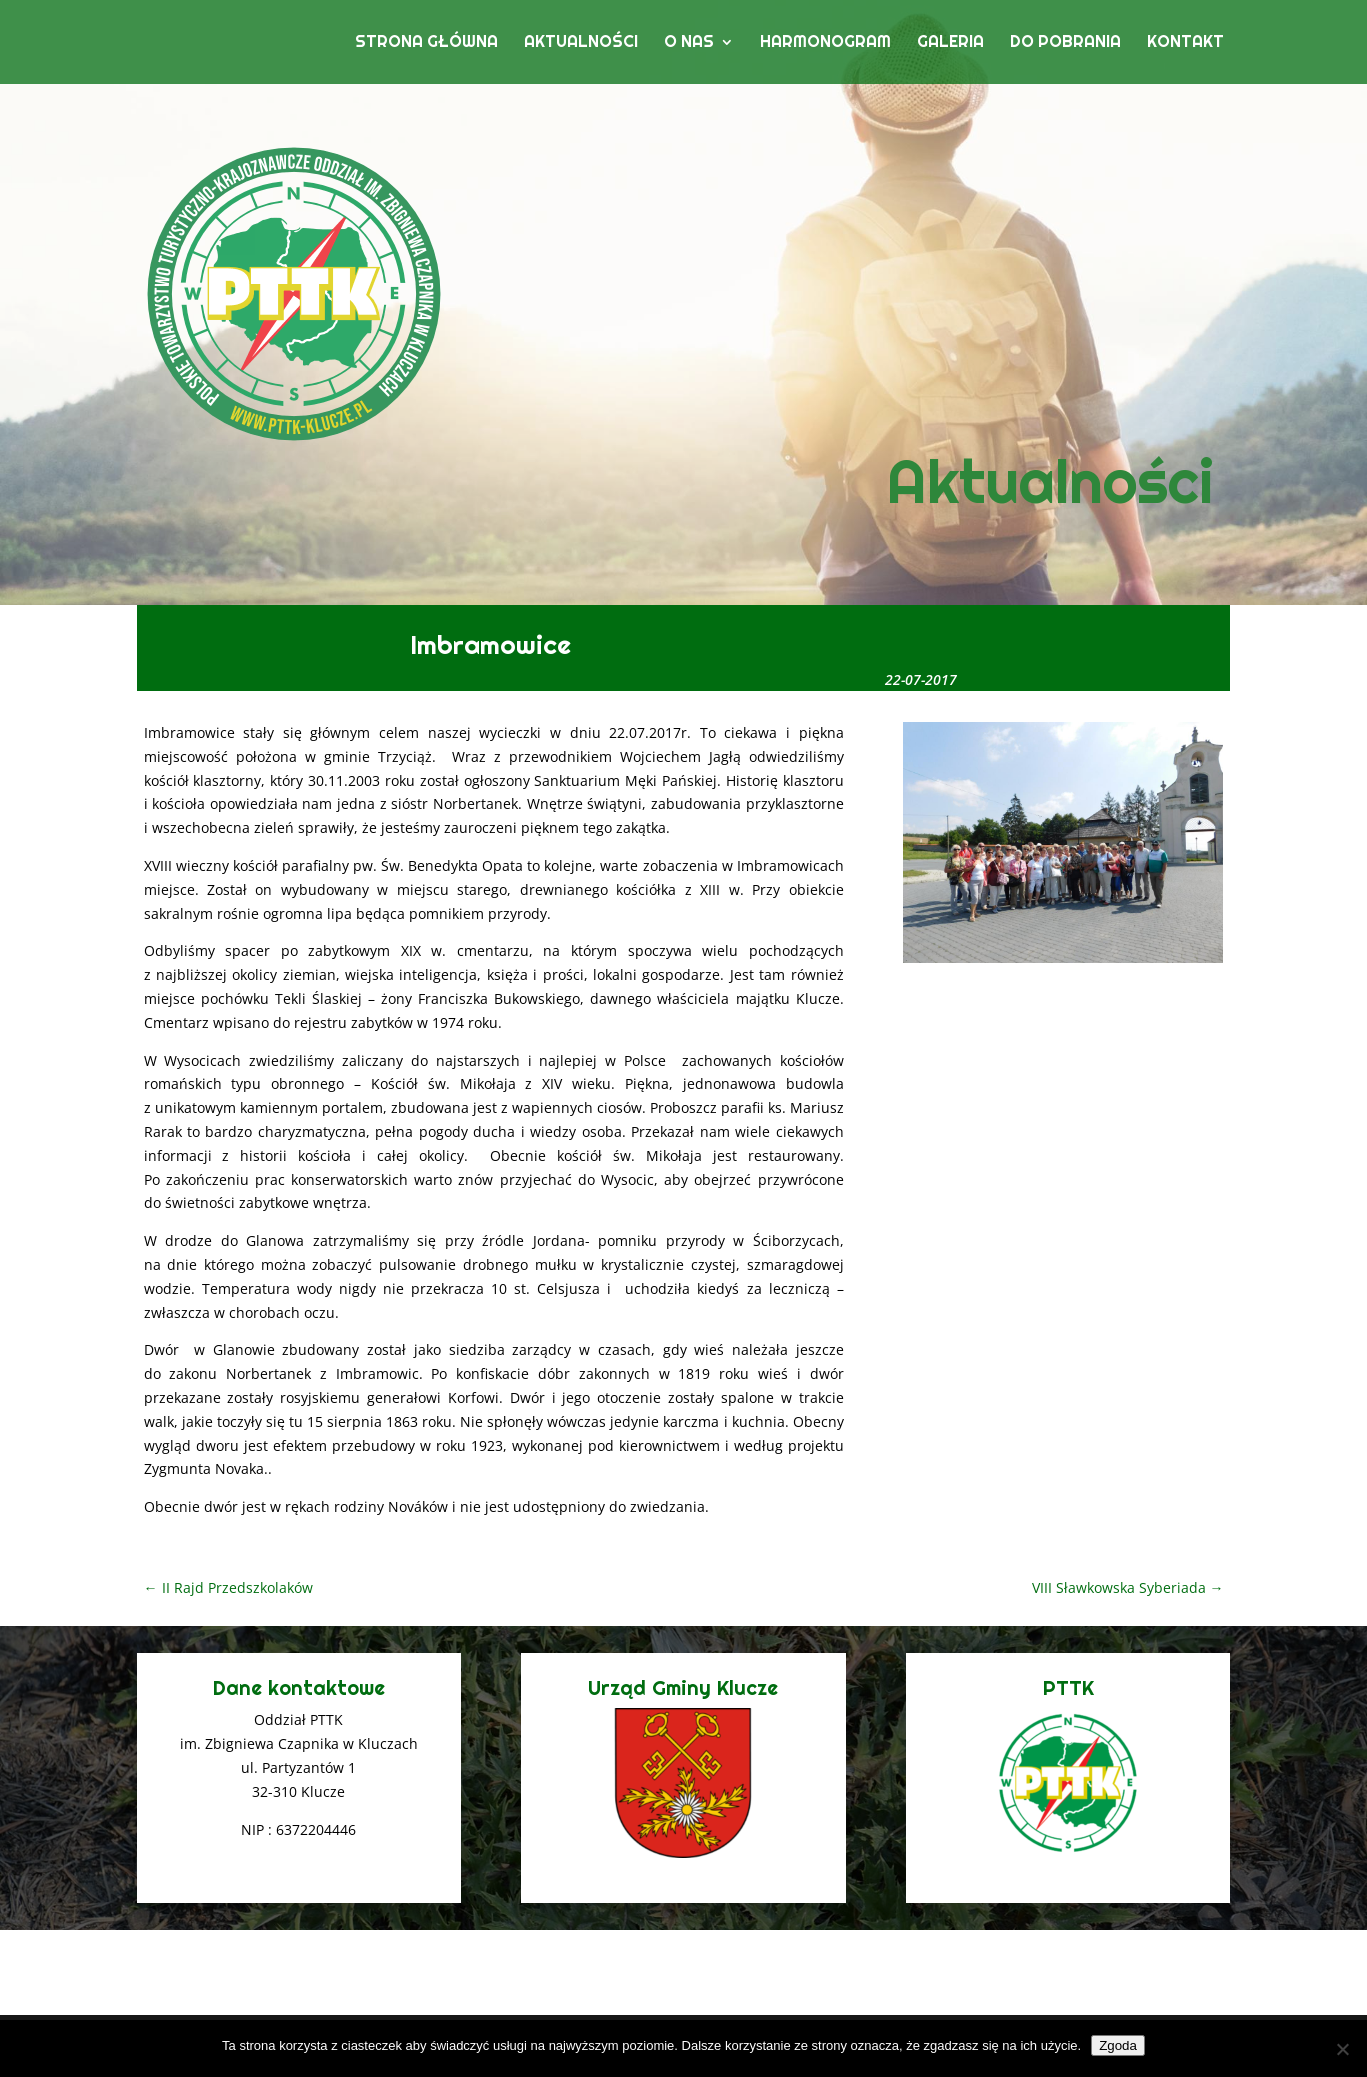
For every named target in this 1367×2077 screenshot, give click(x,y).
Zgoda (1118, 2045)
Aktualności (581, 43)
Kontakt (1185, 43)
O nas (689, 43)
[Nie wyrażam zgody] (1342, 2049)
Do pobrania (1065, 43)
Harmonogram (825, 43)
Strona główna (426, 43)
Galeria (950, 43)
